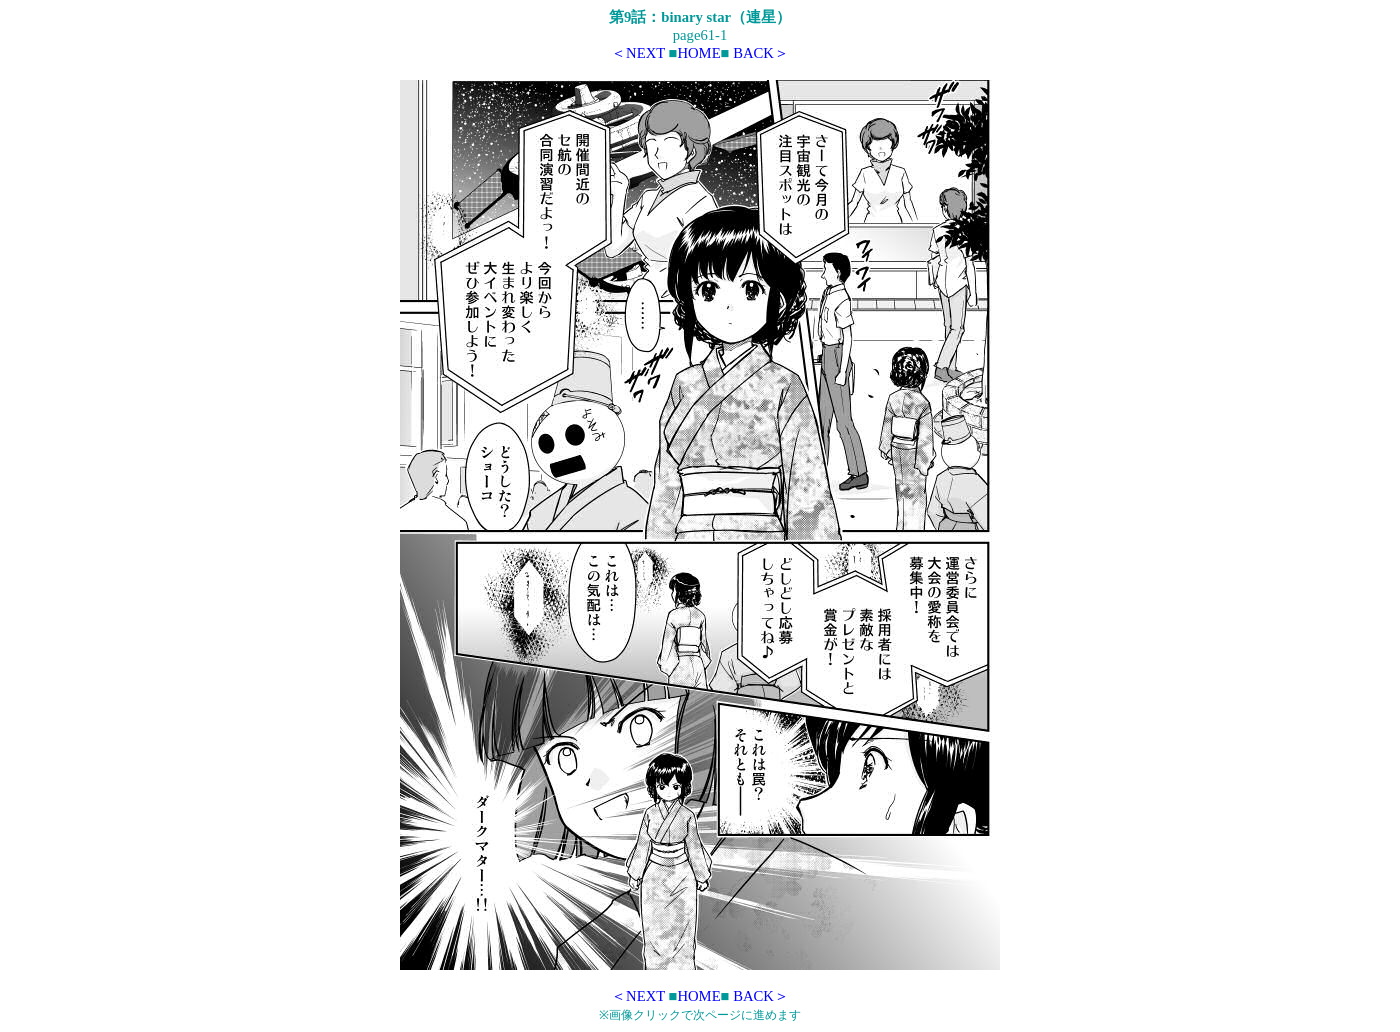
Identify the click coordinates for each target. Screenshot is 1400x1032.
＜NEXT (638, 53)
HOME (698, 53)
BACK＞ (761, 53)
